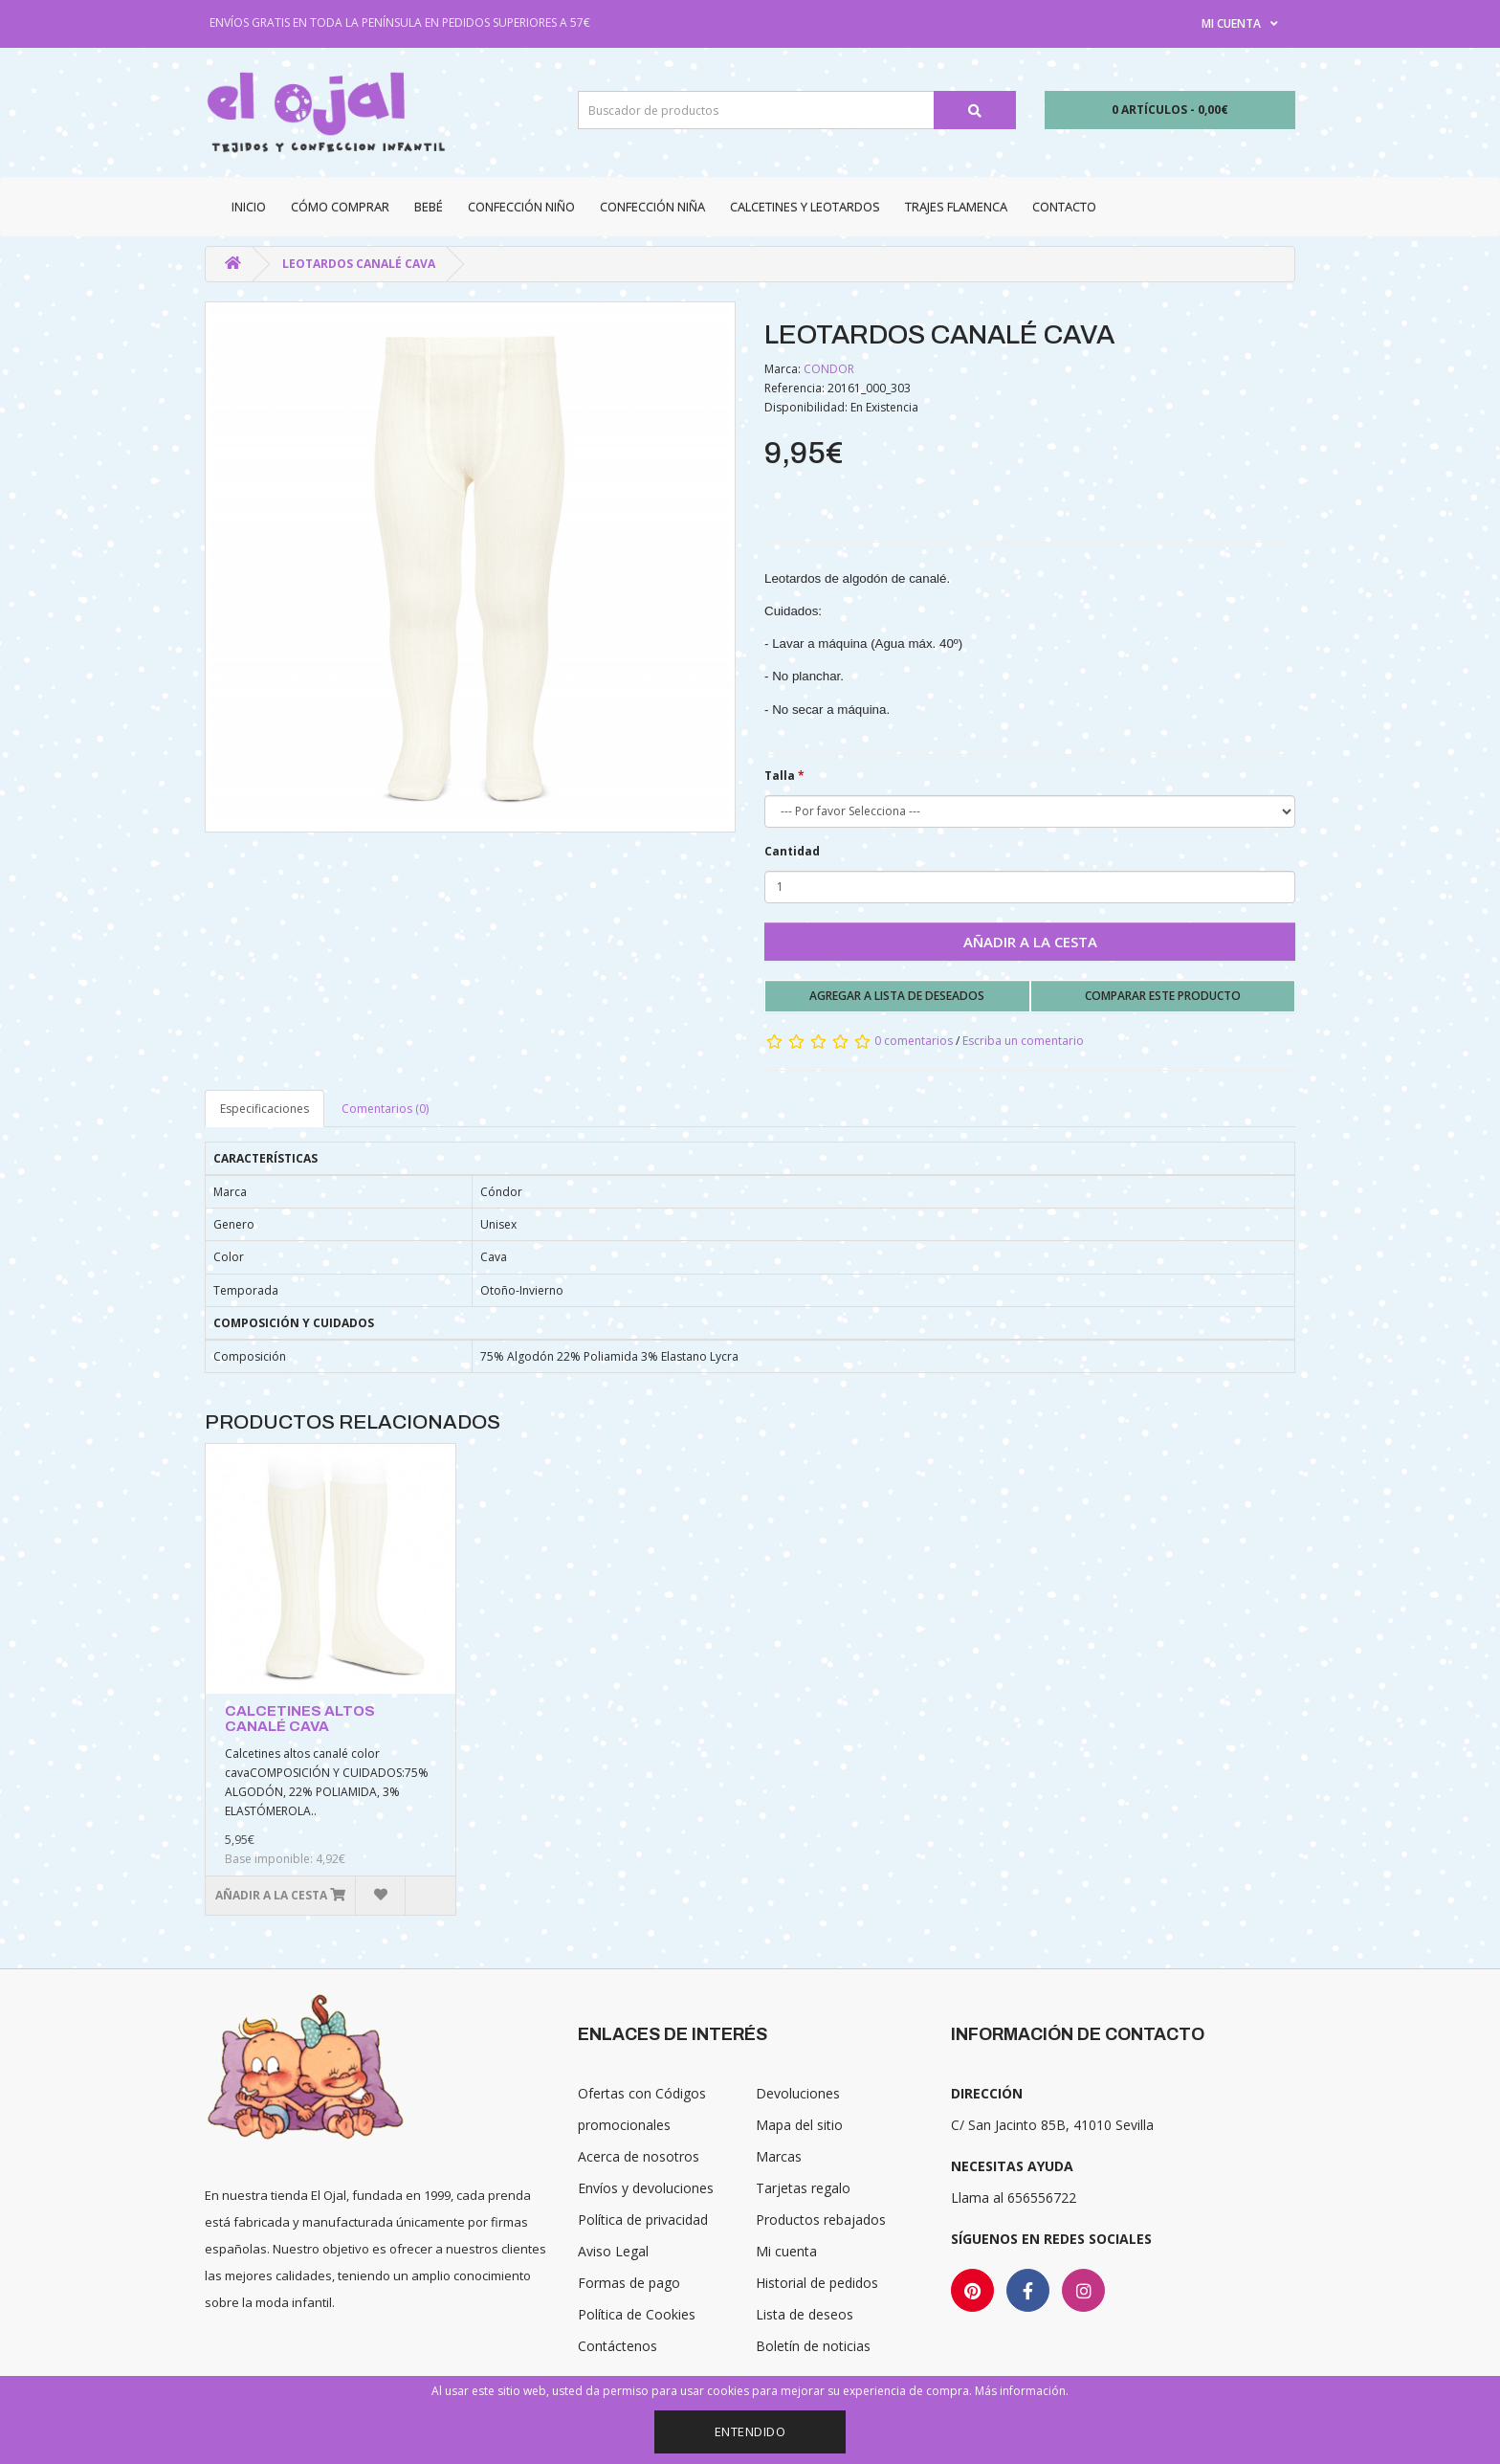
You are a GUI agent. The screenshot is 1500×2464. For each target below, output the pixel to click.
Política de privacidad (643, 2219)
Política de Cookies (636, 2314)
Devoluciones (798, 2093)
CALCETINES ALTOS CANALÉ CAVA (300, 1719)
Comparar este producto (1163, 996)
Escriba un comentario (1023, 1040)
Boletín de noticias (813, 2346)
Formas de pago (629, 2283)
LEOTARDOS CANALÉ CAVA (358, 263)
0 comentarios (913, 1040)
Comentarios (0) (385, 1108)
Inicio (249, 206)
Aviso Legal (613, 2251)
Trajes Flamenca (956, 206)
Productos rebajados (821, 2219)
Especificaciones (264, 1108)
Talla (779, 775)
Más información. (1022, 2391)
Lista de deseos (804, 2314)
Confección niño (521, 206)
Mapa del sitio (799, 2125)
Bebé (428, 206)
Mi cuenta (786, 2251)
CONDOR (829, 369)
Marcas (779, 2156)
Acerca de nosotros (638, 2156)
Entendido (750, 2431)
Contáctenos (617, 2346)
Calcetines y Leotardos (805, 206)
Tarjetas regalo (803, 2188)
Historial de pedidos (817, 2283)
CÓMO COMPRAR (340, 206)
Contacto (1064, 206)
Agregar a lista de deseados (896, 996)
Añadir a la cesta (1030, 941)
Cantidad (792, 851)
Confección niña (652, 206)
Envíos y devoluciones (646, 2188)
